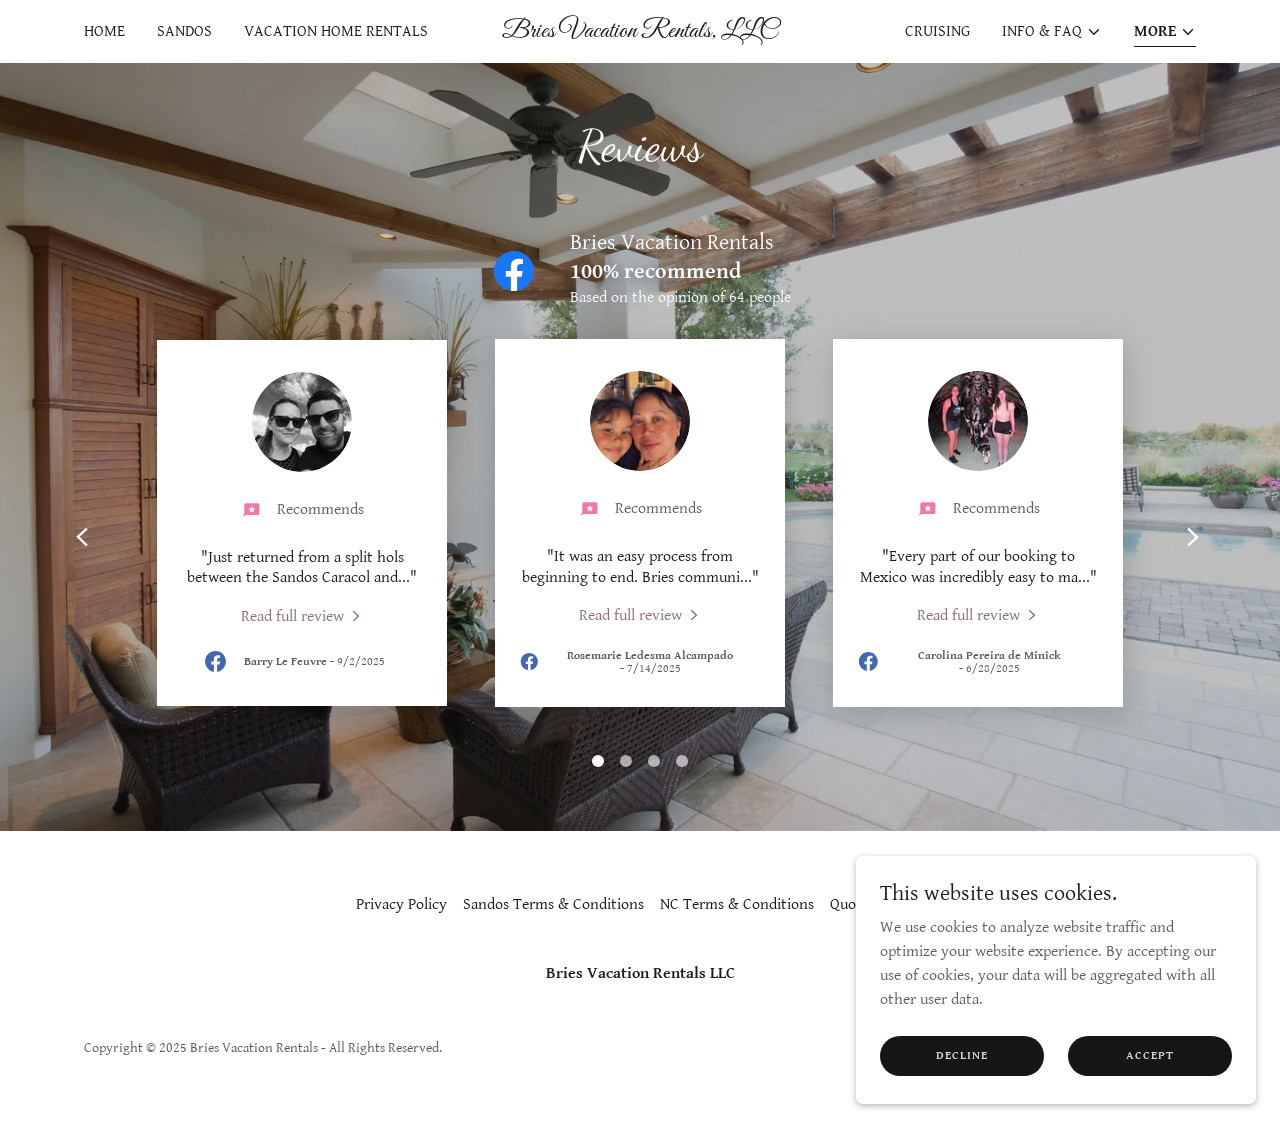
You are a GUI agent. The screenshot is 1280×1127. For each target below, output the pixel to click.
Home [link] (104, 31)
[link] (640, 32)
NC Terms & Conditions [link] (737, 904)
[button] (1052, 32)
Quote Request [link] (877, 904)
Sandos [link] (184, 31)
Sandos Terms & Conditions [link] (553, 904)
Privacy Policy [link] (401, 904)
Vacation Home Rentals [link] (336, 31)
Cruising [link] (937, 31)
